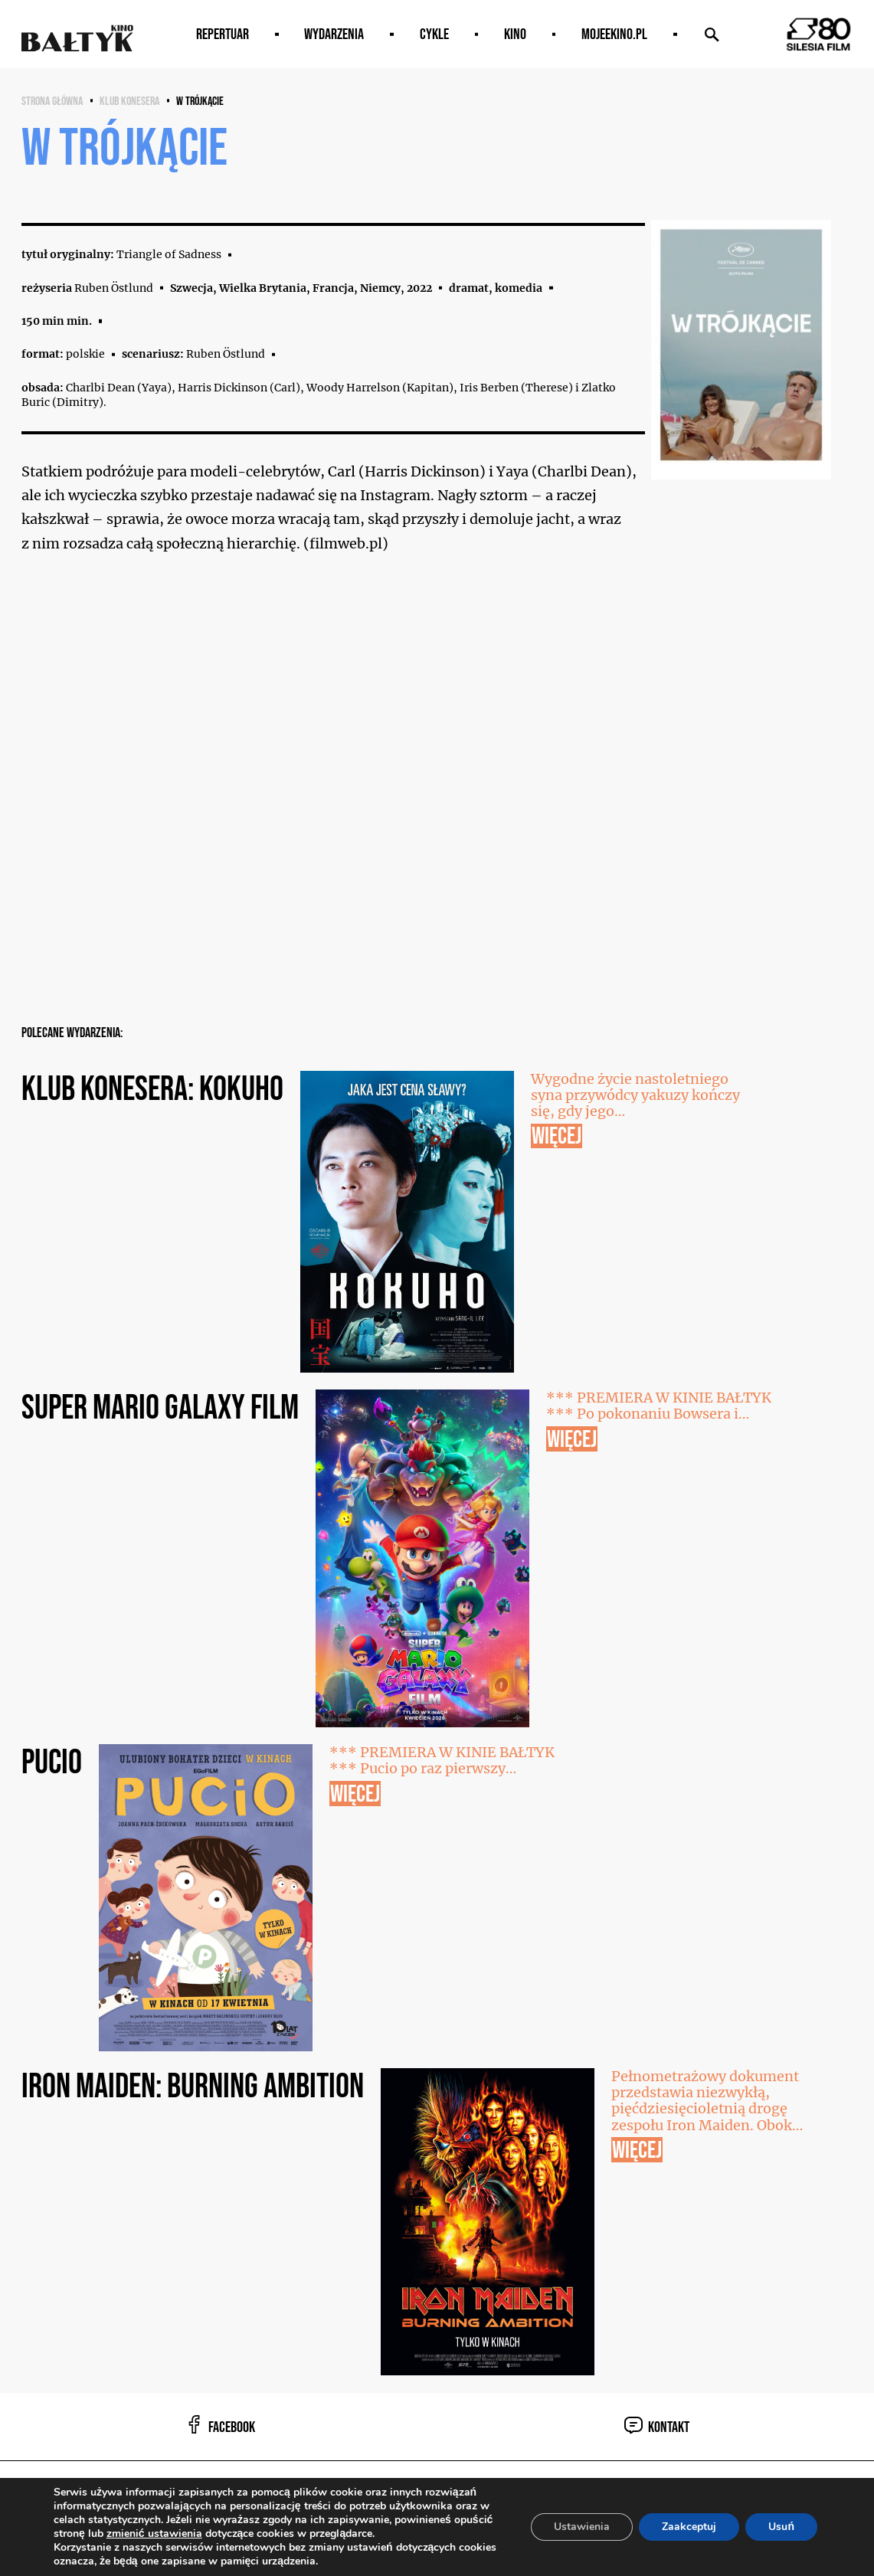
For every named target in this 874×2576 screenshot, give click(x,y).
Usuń (781, 2526)
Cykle (434, 33)
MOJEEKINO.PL (614, 33)
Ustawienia (582, 2526)
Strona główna (52, 100)
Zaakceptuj (689, 2526)
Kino (515, 33)
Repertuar (222, 33)
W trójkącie (200, 100)
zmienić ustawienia (154, 2534)
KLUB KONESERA (129, 100)
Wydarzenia (334, 33)
